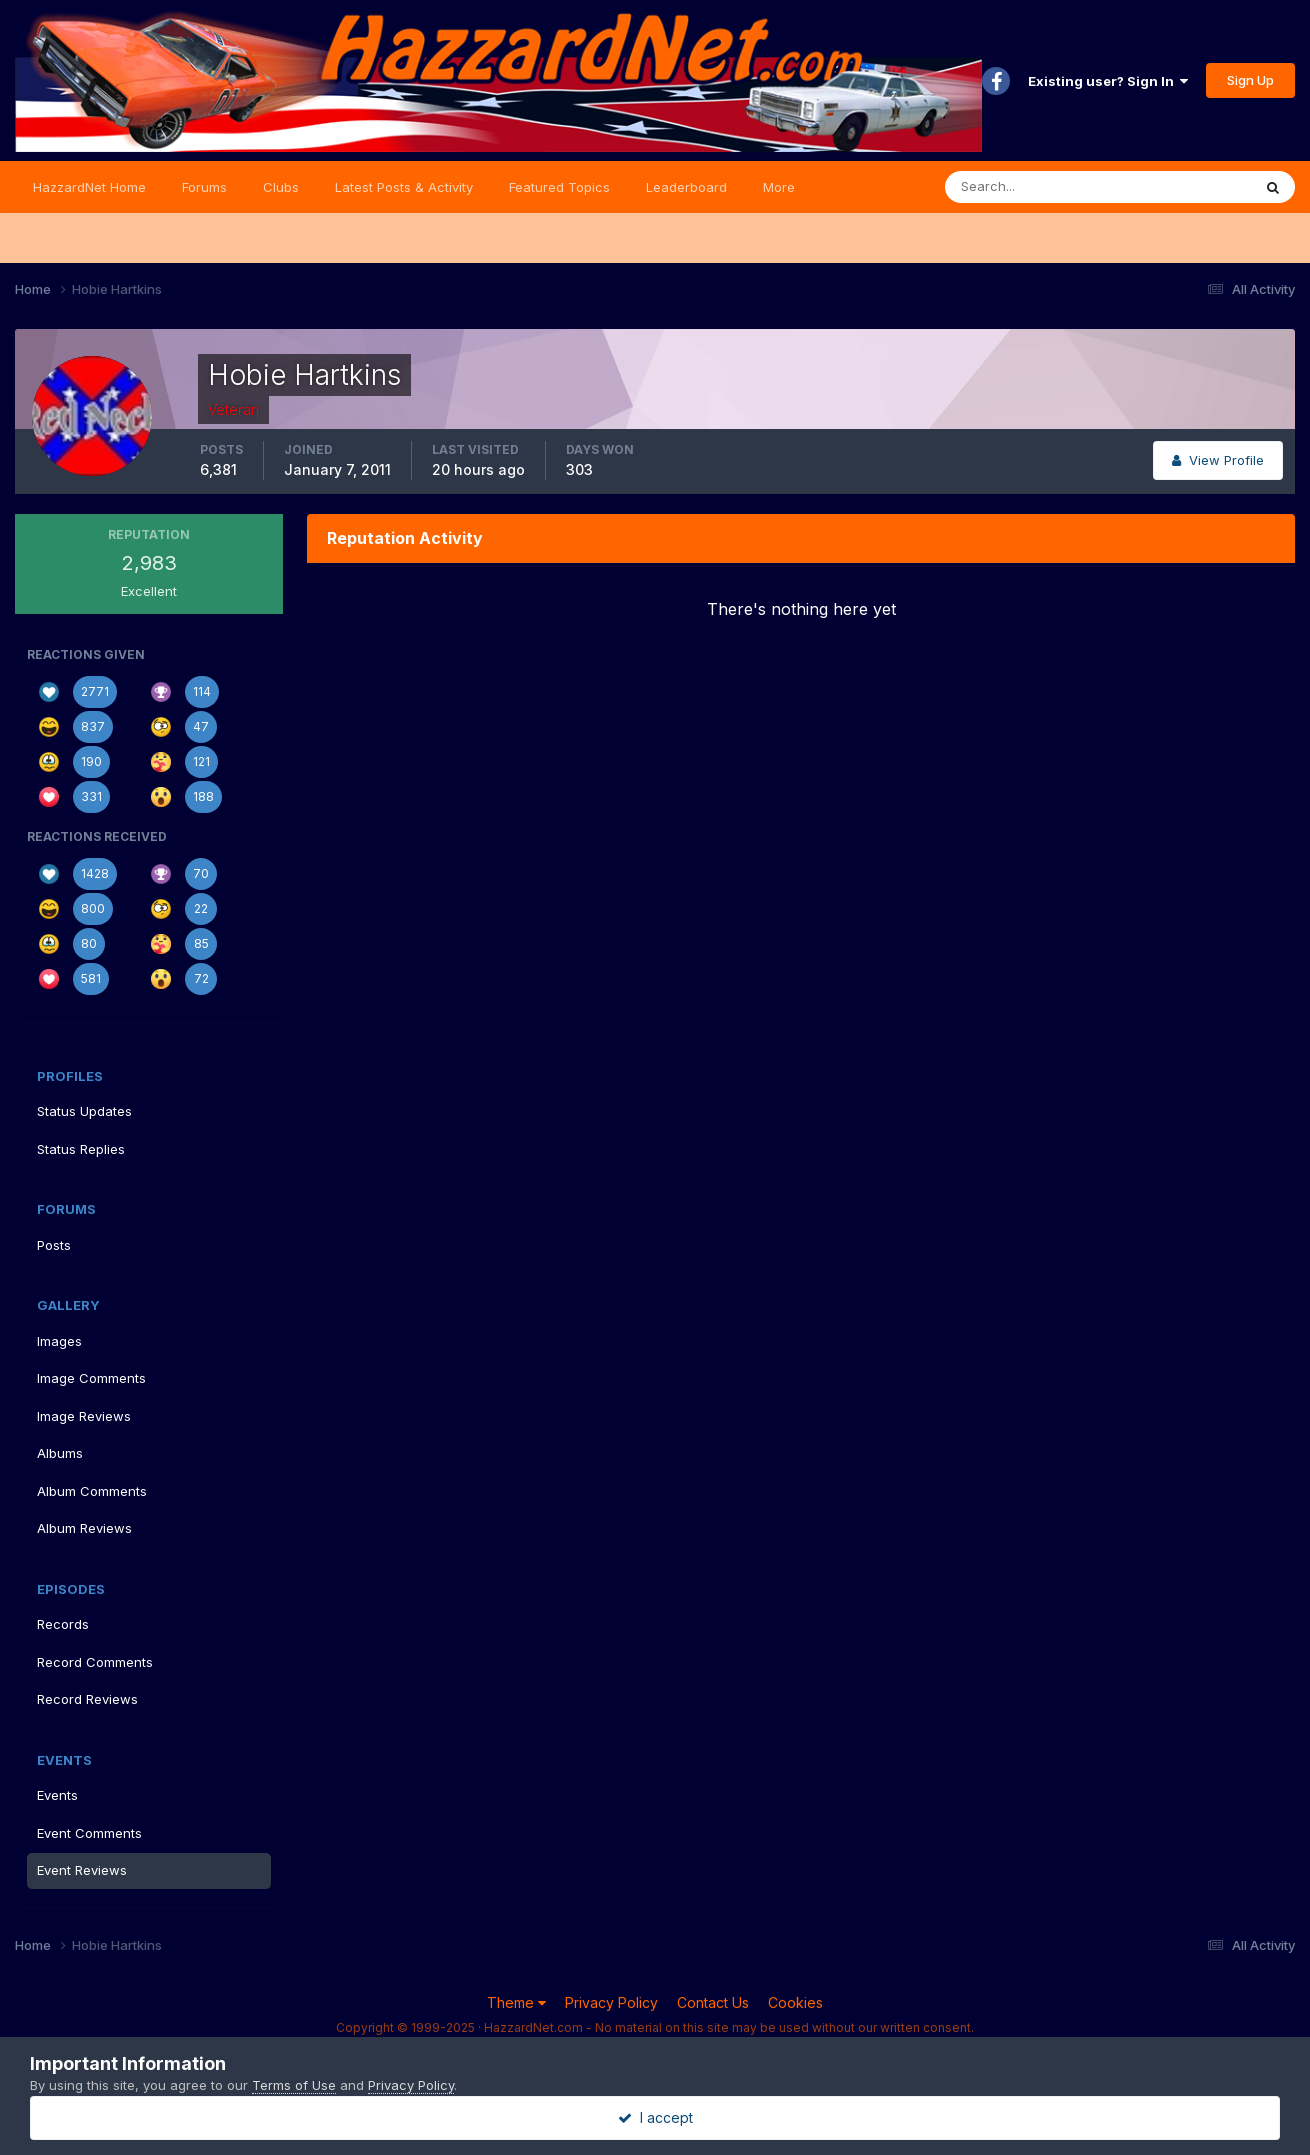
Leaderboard (686, 187)
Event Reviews (82, 1870)
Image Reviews (84, 1416)
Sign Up (1250, 80)
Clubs (281, 187)
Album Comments (92, 1491)
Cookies (795, 2002)
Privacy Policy (611, 2002)
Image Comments (91, 1378)
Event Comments (89, 1833)
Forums (204, 187)
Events (57, 1795)
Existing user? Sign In (1108, 81)
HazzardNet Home (89, 187)
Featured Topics (559, 187)
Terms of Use (294, 2085)
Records (63, 1624)
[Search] (1033, 187)
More (779, 187)
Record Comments (95, 1662)
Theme (516, 2002)
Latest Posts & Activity (404, 187)
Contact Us (713, 2002)
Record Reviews (87, 1699)
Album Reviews (84, 1528)
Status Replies (81, 1149)
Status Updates (84, 1111)
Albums (60, 1453)
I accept (655, 2117)
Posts (54, 1245)
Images (59, 1341)
